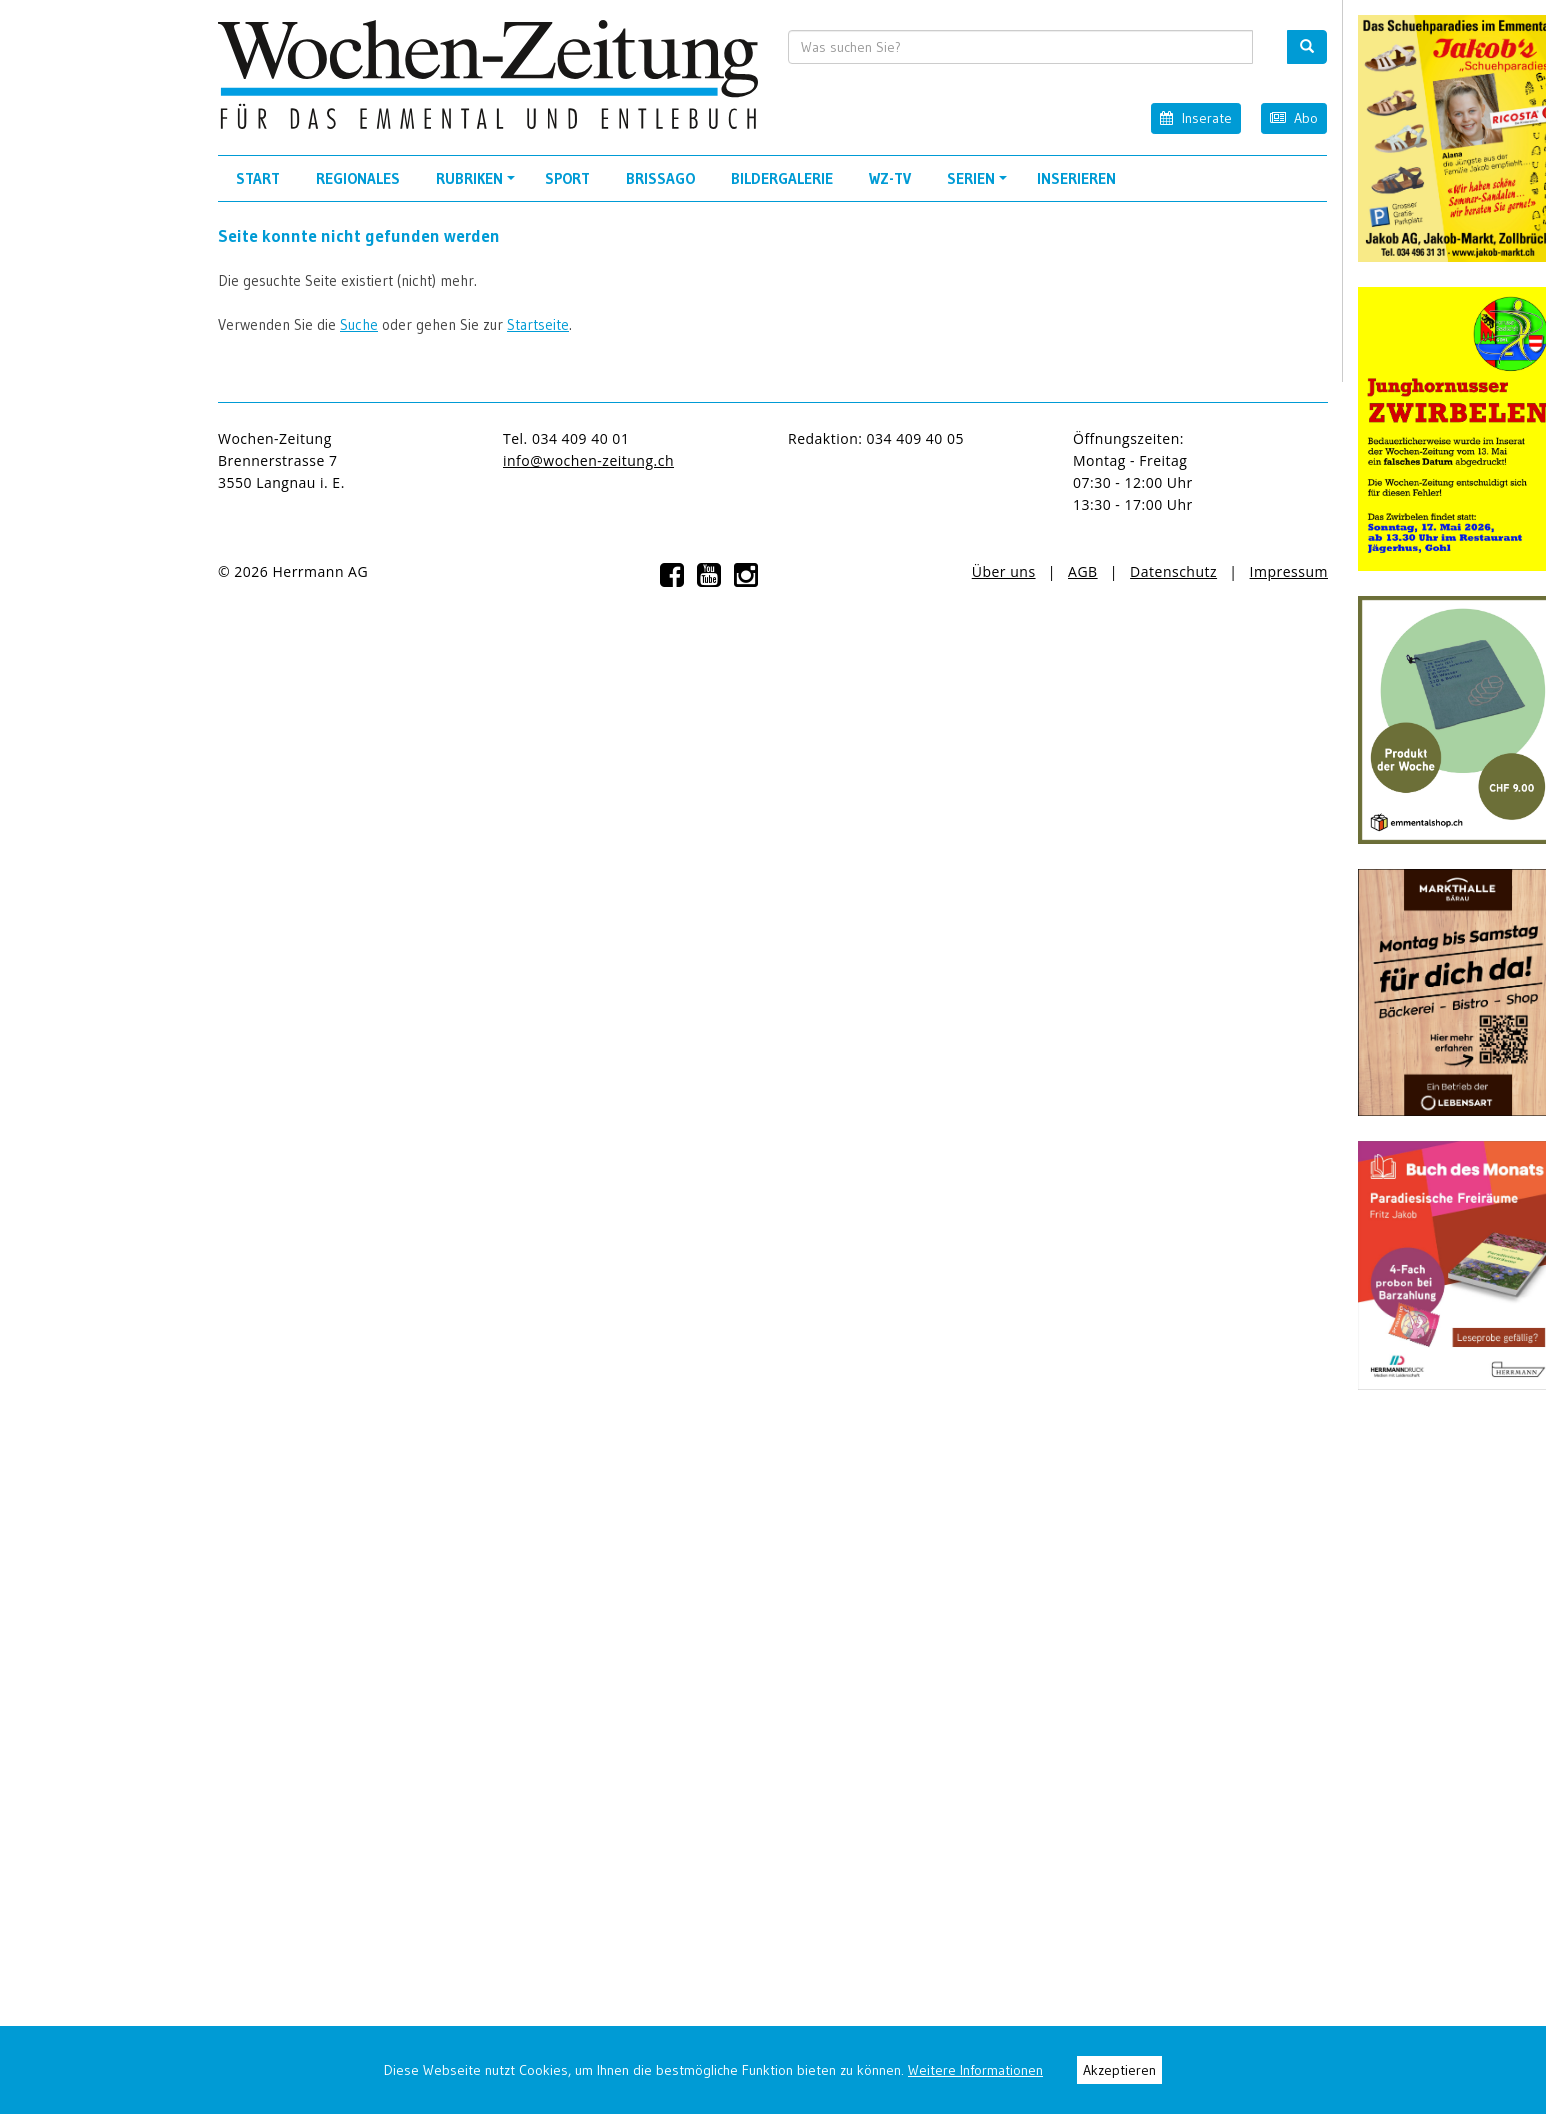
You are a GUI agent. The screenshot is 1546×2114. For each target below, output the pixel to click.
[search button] (1307, 47)
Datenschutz (1173, 571)
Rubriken (478, 185)
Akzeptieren (1119, 2070)
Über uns (1004, 571)
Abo (1294, 117)
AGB (1083, 571)
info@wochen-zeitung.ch (588, 460)
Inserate (1195, 117)
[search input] (1021, 47)
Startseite (538, 324)
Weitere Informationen (975, 2070)
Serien (980, 185)
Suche (359, 324)
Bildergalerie (782, 178)
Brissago (660, 178)
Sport (567, 178)
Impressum (1289, 571)
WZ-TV (890, 178)
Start (258, 178)
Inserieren (1076, 178)
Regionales (358, 178)
